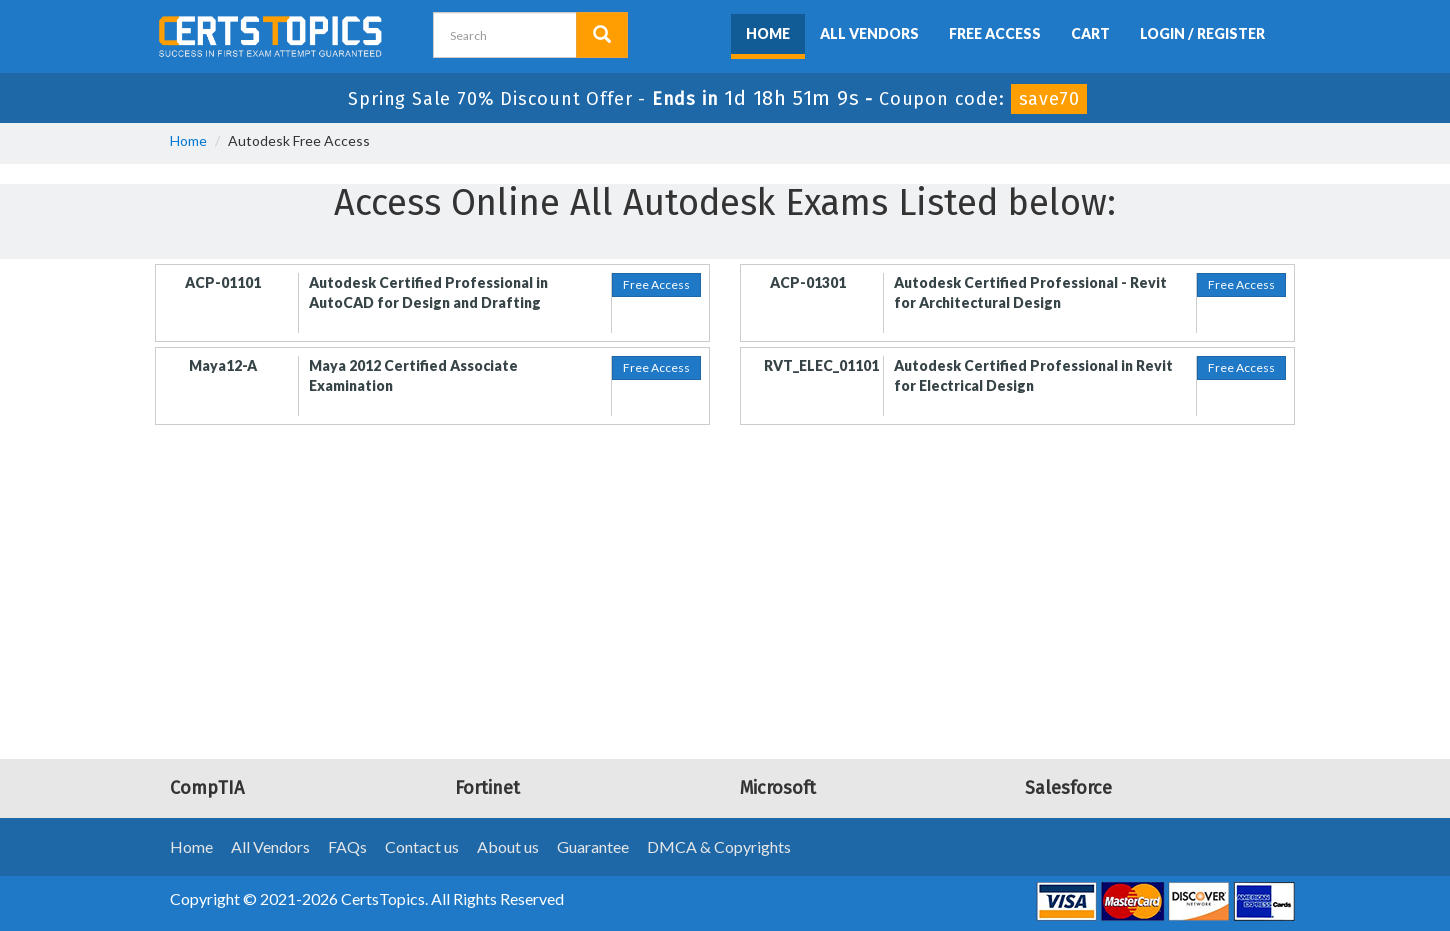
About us (508, 846)
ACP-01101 (223, 282)
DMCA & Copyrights (719, 846)
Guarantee (593, 846)
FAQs (347, 846)
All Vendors (869, 33)
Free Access (995, 33)
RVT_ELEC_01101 (821, 365)
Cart (1090, 33)
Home (768, 33)
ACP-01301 (808, 282)
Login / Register (1202, 33)
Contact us (422, 846)
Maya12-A (223, 365)
